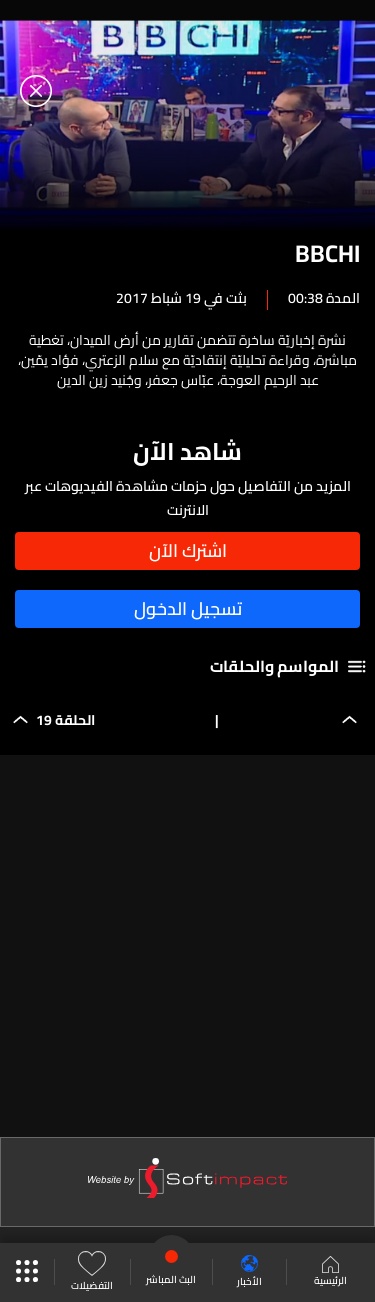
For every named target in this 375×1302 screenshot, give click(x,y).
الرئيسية (330, 1273)
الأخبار (249, 1272)
